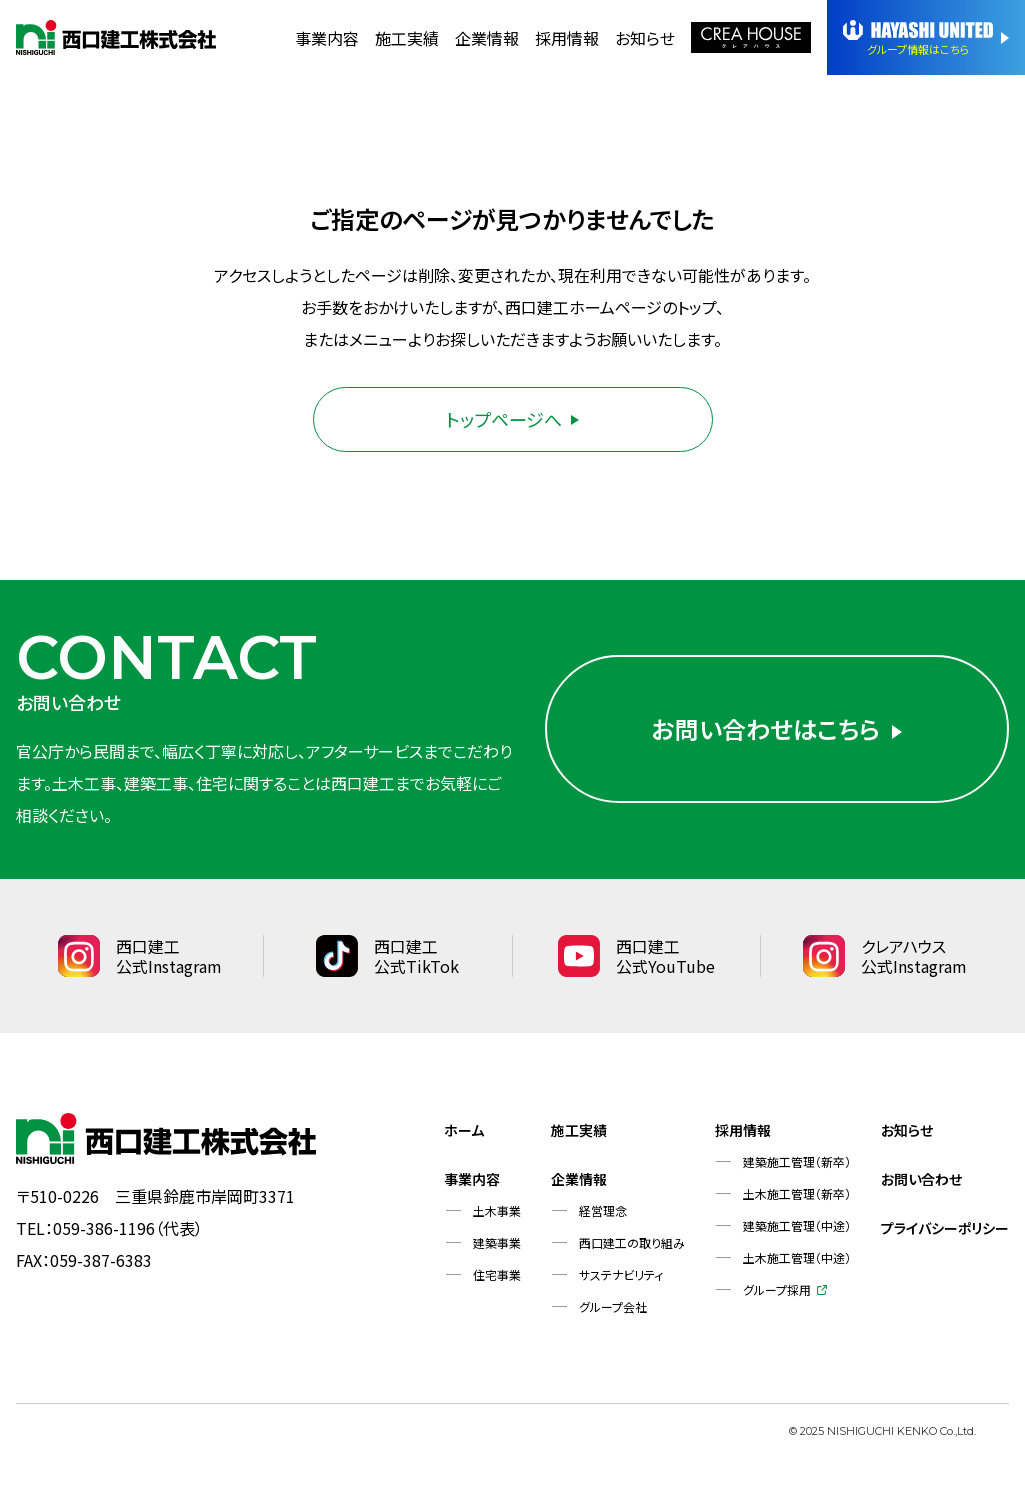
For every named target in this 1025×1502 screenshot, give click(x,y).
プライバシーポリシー (945, 1228)
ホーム (464, 1130)
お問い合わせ (921, 1179)
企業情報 (487, 38)
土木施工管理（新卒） (797, 1193)
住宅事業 (497, 1274)
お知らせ (645, 38)
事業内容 (327, 38)
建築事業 (497, 1242)
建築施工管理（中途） (797, 1225)
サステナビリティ (621, 1274)
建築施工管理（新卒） (797, 1161)
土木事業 (497, 1210)
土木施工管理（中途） (797, 1257)
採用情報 (567, 38)
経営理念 (603, 1210)
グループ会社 (613, 1306)
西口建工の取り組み (632, 1242)
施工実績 (407, 38)
